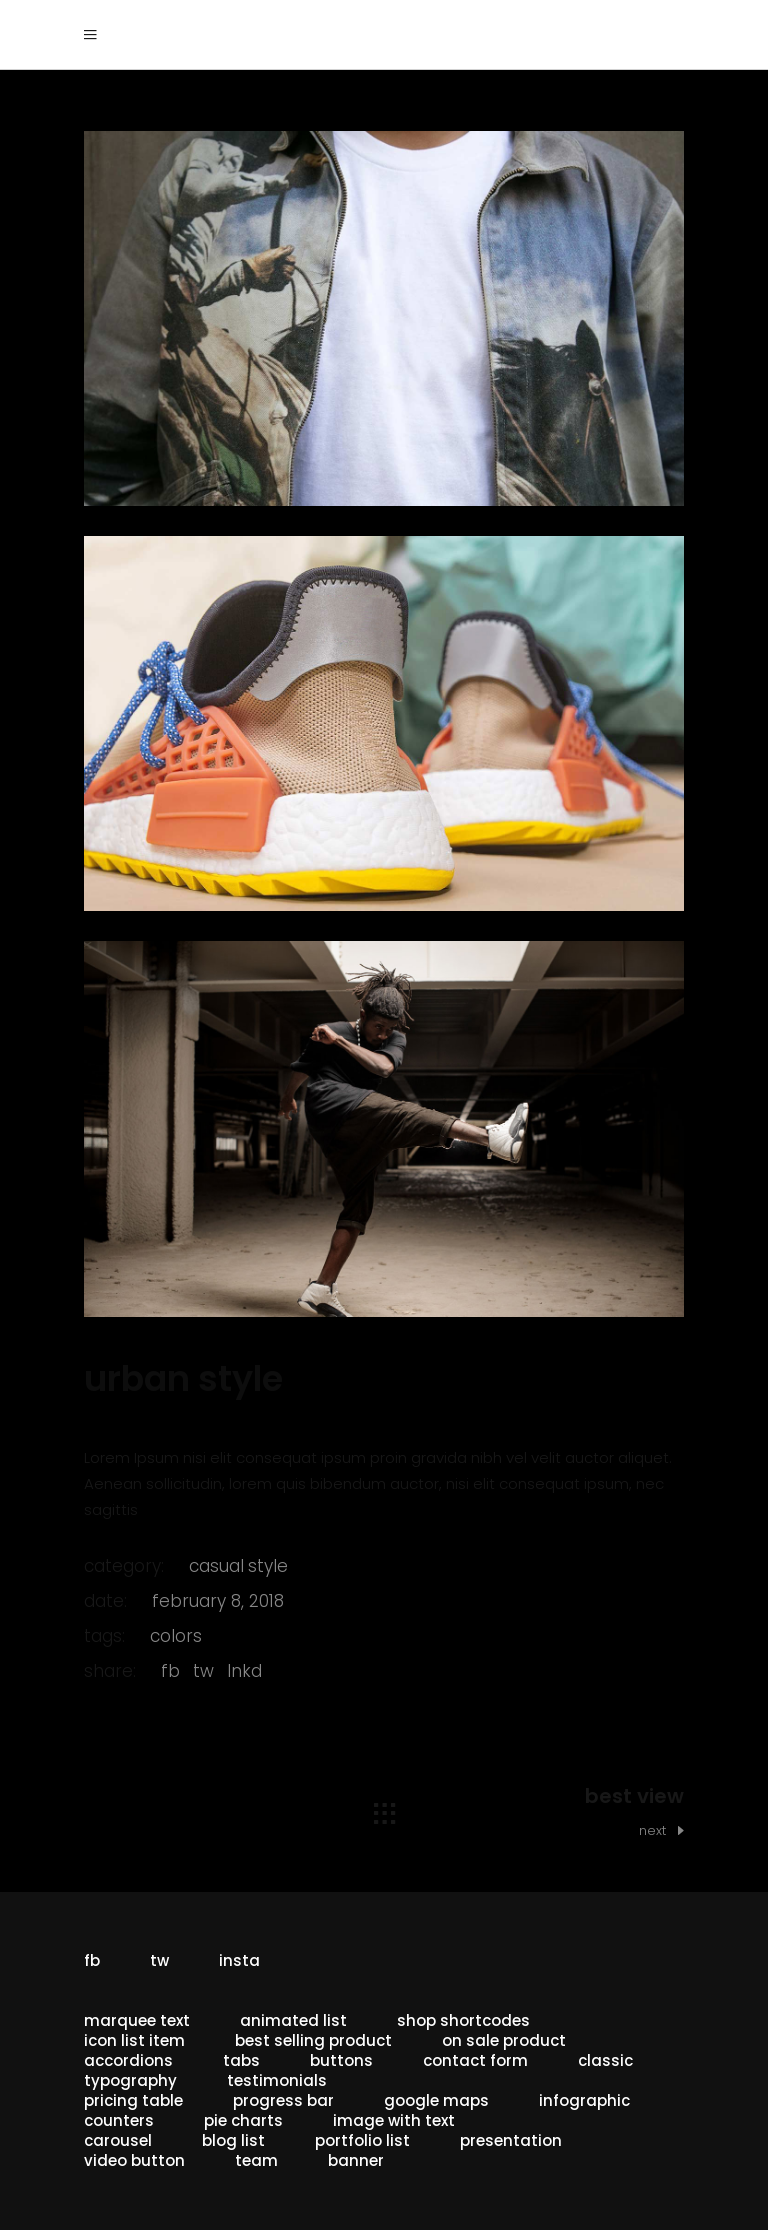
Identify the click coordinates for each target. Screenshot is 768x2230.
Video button (134, 2160)
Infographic (584, 2100)
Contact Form (475, 2060)
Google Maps (436, 2100)
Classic (605, 2060)
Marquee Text (137, 2020)
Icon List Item (134, 2040)
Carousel (118, 2140)
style (268, 1566)
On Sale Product (504, 2040)
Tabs (241, 2060)
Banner (356, 2160)
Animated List (293, 2020)
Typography (130, 2080)
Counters (119, 2120)
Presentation (511, 2140)
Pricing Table (133, 2100)
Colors (176, 1636)
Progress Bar (283, 2100)
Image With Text (394, 2120)
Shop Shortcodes (463, 2020)
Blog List (233, 2140)
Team (256, 2160)
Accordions (128, 2060)
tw (203, 1671)
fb (170, 1671)
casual (216, 1566)
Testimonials (277, 2080)
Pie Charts (243, 2120)
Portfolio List (362, 2140)
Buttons (341, 2060)
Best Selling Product (313, 2040)
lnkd (244, 1671)
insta (239, 1960)
